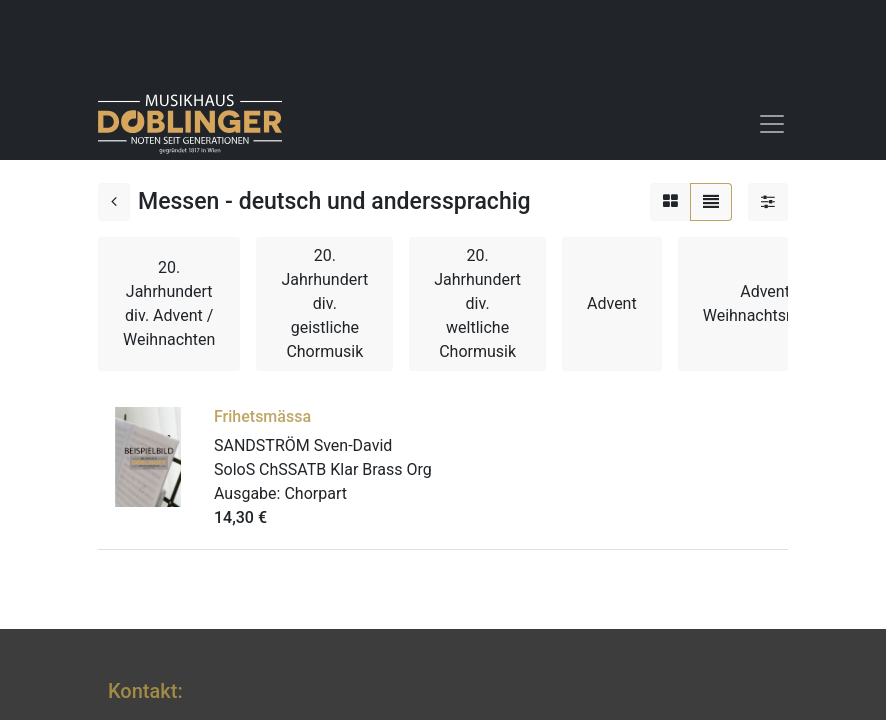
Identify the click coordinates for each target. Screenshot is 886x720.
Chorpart (315, 493)
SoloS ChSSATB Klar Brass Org (323, 469)
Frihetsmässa (262, 416)
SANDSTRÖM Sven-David (303, 445)
